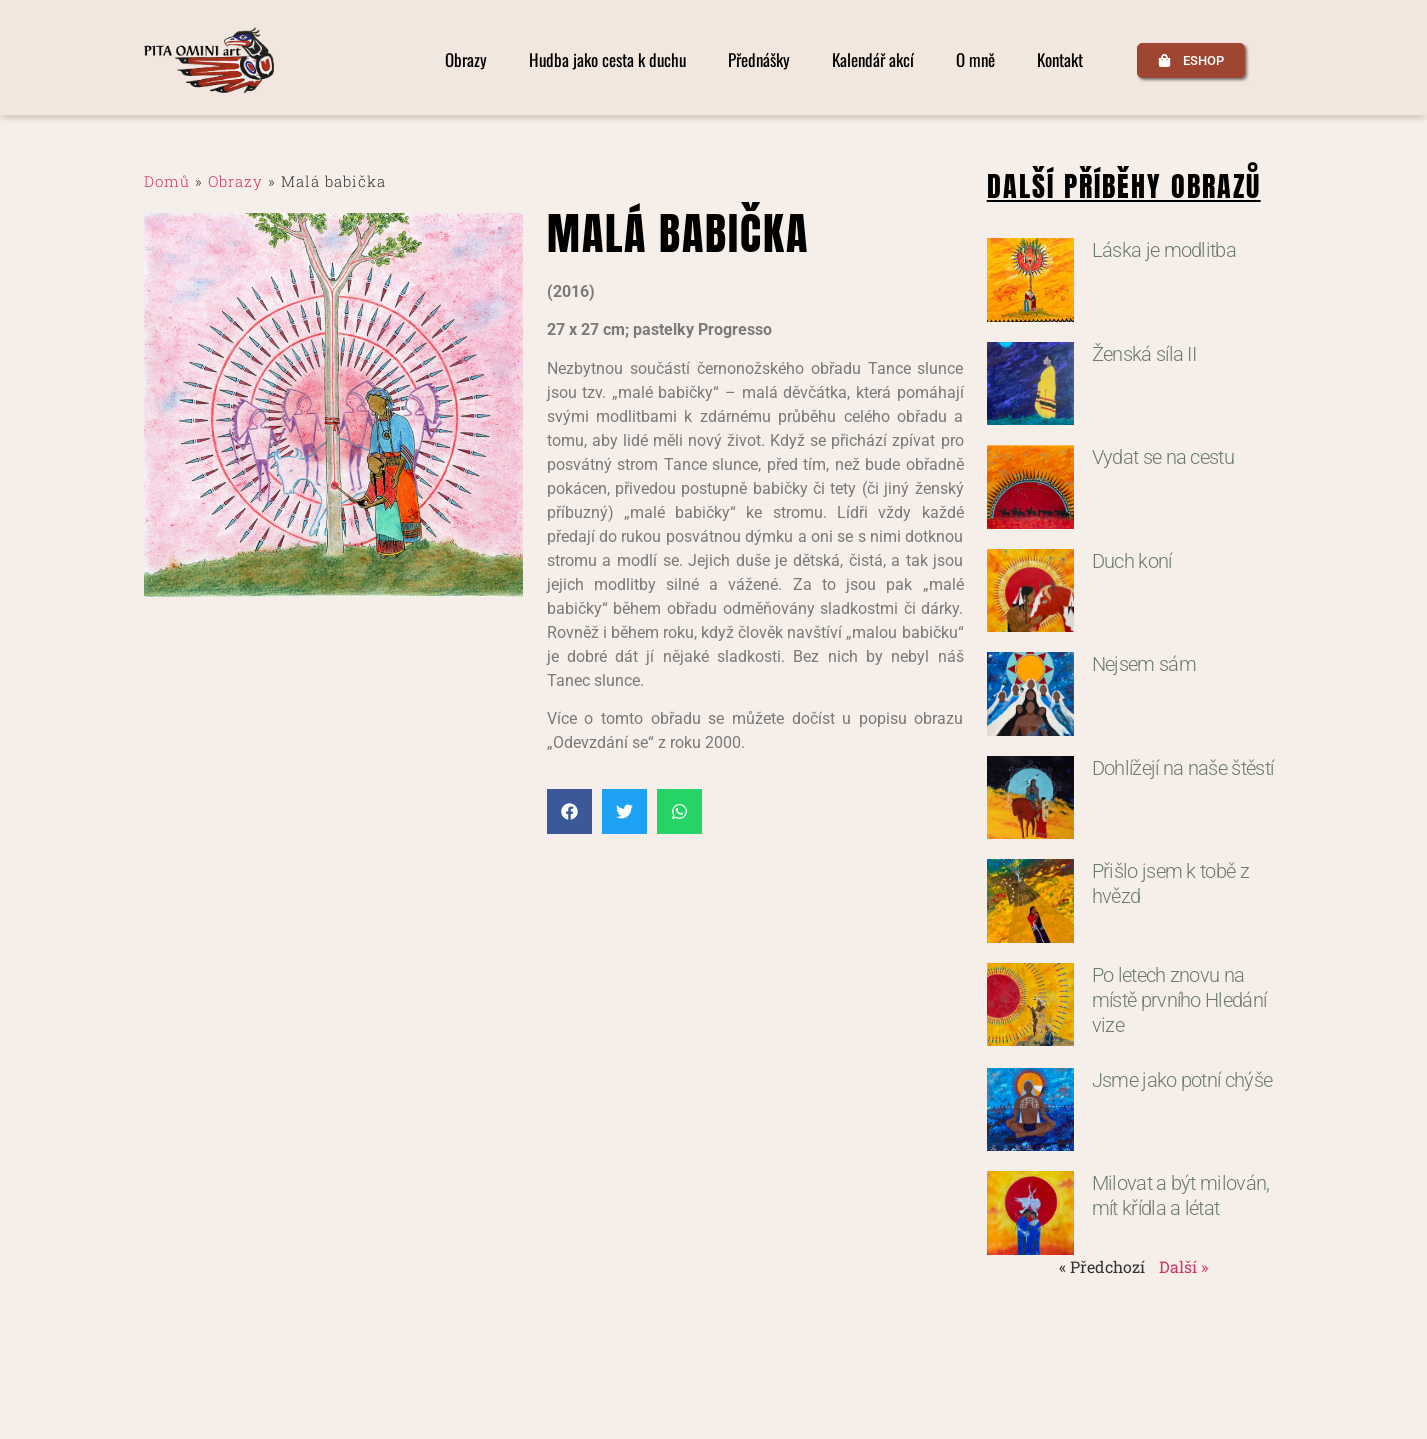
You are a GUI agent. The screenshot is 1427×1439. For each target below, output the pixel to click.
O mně (975, 60)
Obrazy (466, 60)
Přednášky (759, 60)
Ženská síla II (1144, 354)
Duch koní (1132, 561)
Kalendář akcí (873, 60)
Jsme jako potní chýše (1182, 1080)
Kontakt (1060, 60)
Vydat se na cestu (1163, 457)
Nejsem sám (1144, 664)
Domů (167, 181)
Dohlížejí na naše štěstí (1183, 768)
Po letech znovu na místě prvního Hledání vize (1179, 1000)
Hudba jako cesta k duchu (607, 60)
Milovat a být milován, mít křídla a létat (1181, 1195)
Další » (1183, 1266)
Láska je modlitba (1164, 250)
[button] (569, 811)
